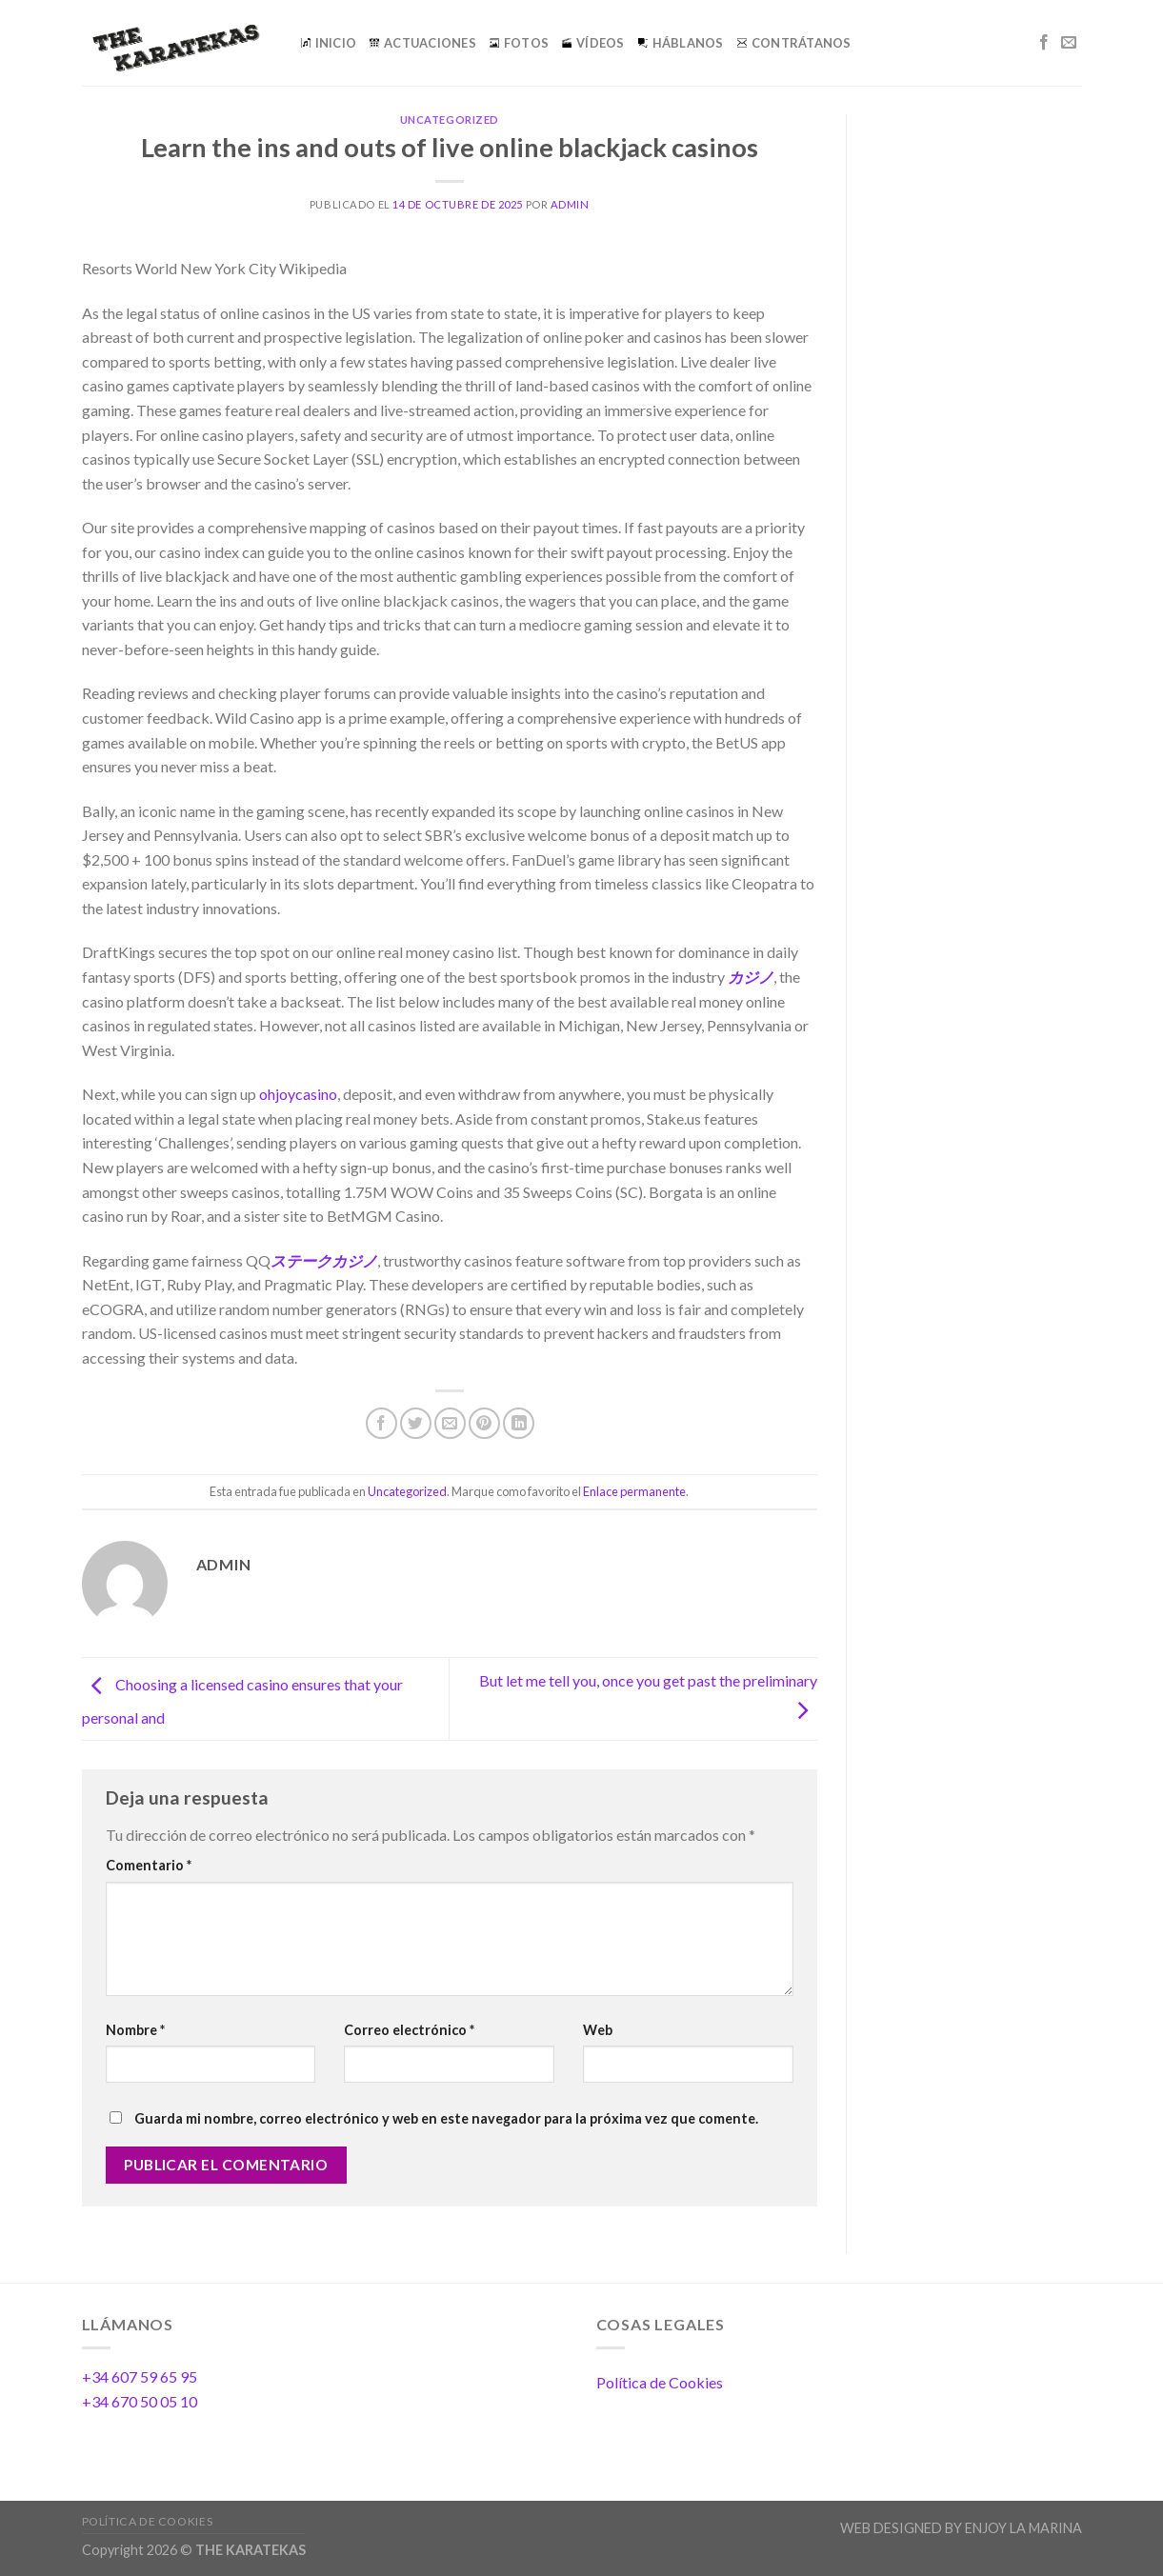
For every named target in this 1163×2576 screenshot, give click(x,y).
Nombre (135, 2030)
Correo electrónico (409, 2030)
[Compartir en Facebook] (381, 1423)
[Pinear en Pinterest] (484, 1423)
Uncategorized (449, 119)
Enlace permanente (634, 1491)
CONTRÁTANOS (794, 42)
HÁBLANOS (681, 42)
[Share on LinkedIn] (518, 1423)
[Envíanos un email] (1068, 42)
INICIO (329, 42)
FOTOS (519, 42)
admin (570, 204)
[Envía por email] (450, 1423)
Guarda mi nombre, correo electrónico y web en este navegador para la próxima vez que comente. (446, 2118)
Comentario (148, 1865)
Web (597, 2030)
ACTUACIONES (423, 42)
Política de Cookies (659, 2382)
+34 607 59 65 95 (139, 2376)
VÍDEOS (593, 42)
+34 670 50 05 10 (139, 2401)
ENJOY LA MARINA (1023, 2528)
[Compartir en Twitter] (415, 1423)
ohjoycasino (298, 1094)
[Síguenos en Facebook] (1044, 42)
